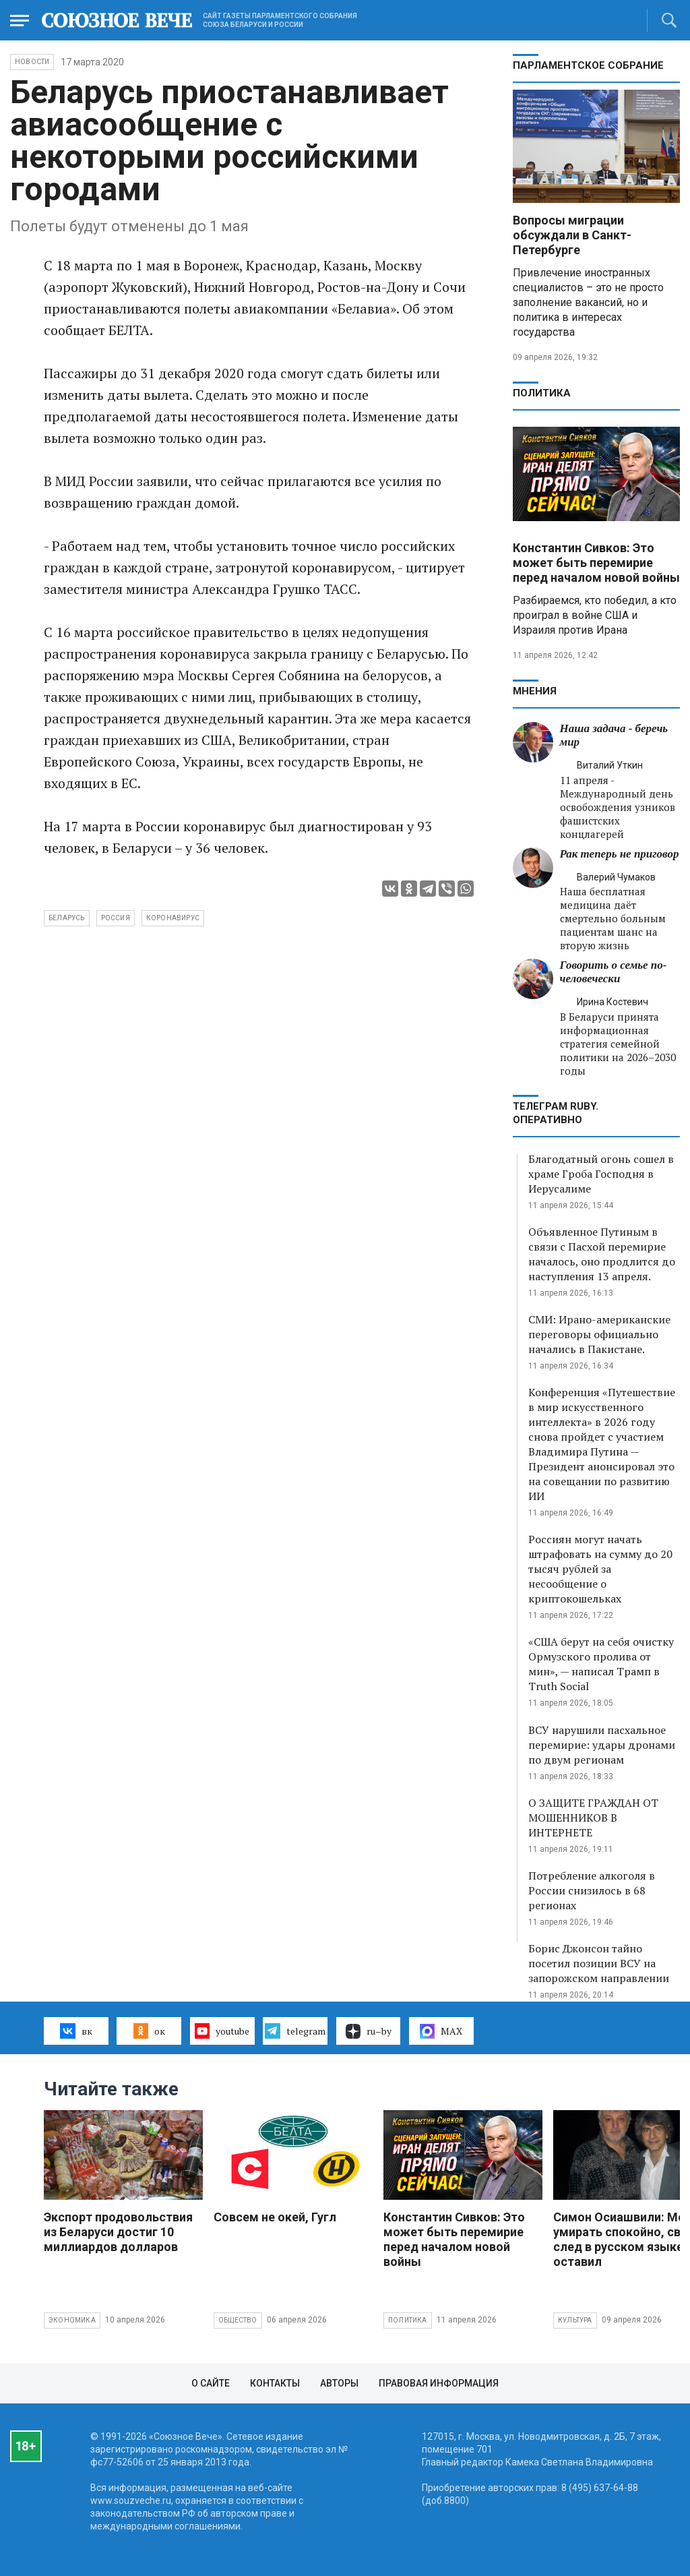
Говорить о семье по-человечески (613, 972)
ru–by (368, 2031)
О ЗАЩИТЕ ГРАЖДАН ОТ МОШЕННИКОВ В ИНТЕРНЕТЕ (593, 1817)
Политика (542, 393)
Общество (237, 2320)
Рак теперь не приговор (619, 853)
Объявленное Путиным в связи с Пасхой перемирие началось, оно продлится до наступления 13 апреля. (601, 1254)
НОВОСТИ (32, 61)
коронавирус (172, 918)
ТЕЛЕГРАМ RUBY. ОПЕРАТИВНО (555, 1113)
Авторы (339, 2383)
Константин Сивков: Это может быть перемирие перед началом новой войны (596, 563)
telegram (295, 2030)
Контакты (275, 2383)
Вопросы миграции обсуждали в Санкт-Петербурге (572, 235)
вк (76, 2030)
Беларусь (67, 918)
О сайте (210, 2383)
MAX (441, 2031)
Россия (115, 918)
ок (149, 2030)
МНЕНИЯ (535, 691)
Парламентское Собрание (588, 65)
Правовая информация (439, 2383)
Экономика (72, 2320)
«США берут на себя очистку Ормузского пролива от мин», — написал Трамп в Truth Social (601, 1664)
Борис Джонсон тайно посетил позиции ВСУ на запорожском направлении (598, 1963)
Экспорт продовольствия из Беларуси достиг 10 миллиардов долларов (118, 2232)
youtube (222, 2030)
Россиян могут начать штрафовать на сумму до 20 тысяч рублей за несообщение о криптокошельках (600, 1569)
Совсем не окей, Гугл (275, 2217)
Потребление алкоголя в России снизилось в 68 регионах (591, 1890)
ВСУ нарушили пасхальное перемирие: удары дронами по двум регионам (601, 1745)
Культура (575, 2320)
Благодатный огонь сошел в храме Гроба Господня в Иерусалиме (601, 1173)
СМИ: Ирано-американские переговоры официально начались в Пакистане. (599, 1334)
